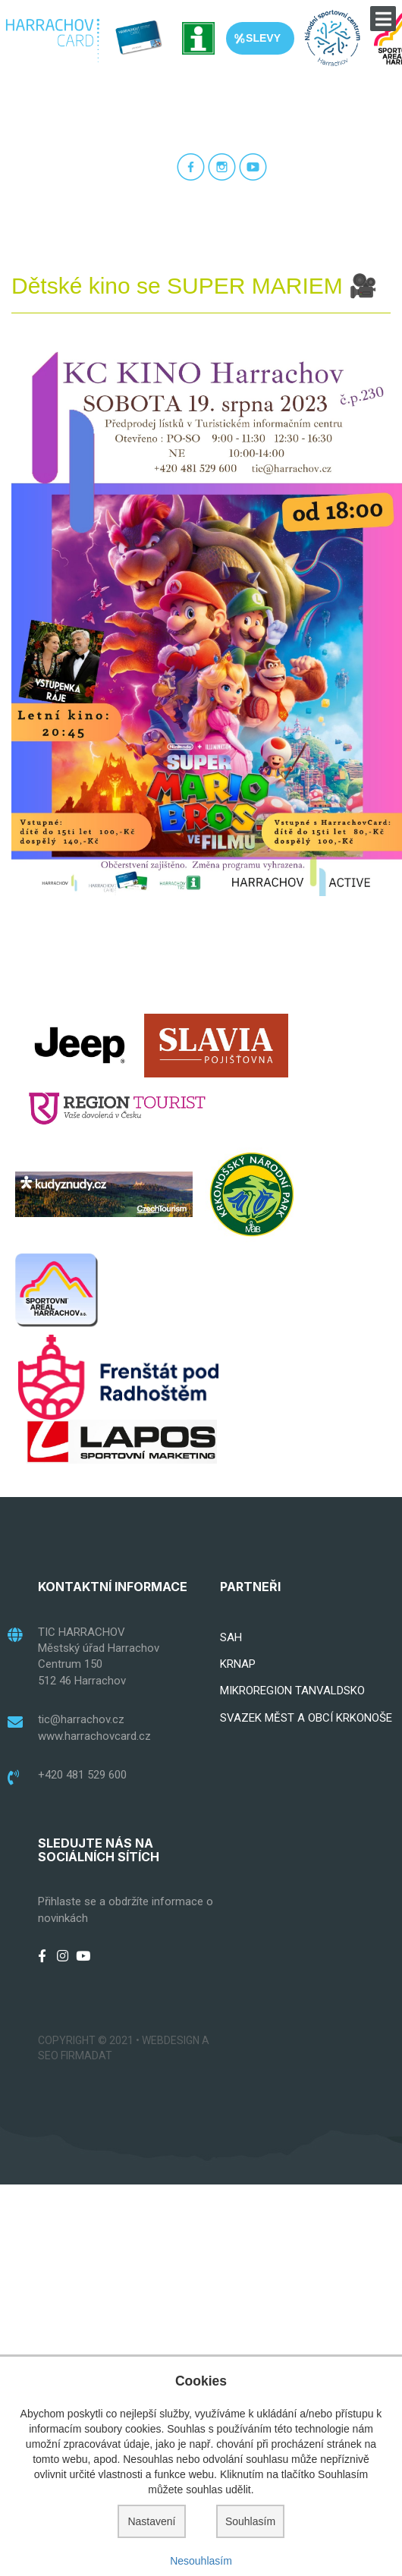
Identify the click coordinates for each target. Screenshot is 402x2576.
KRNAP (238, 1664)
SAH (231, 1637)
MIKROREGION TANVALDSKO (292, 1690)
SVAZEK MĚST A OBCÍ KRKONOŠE (306, 1718)
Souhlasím (250, 2521)
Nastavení (151, 2521)
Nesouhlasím (201, 2561)
